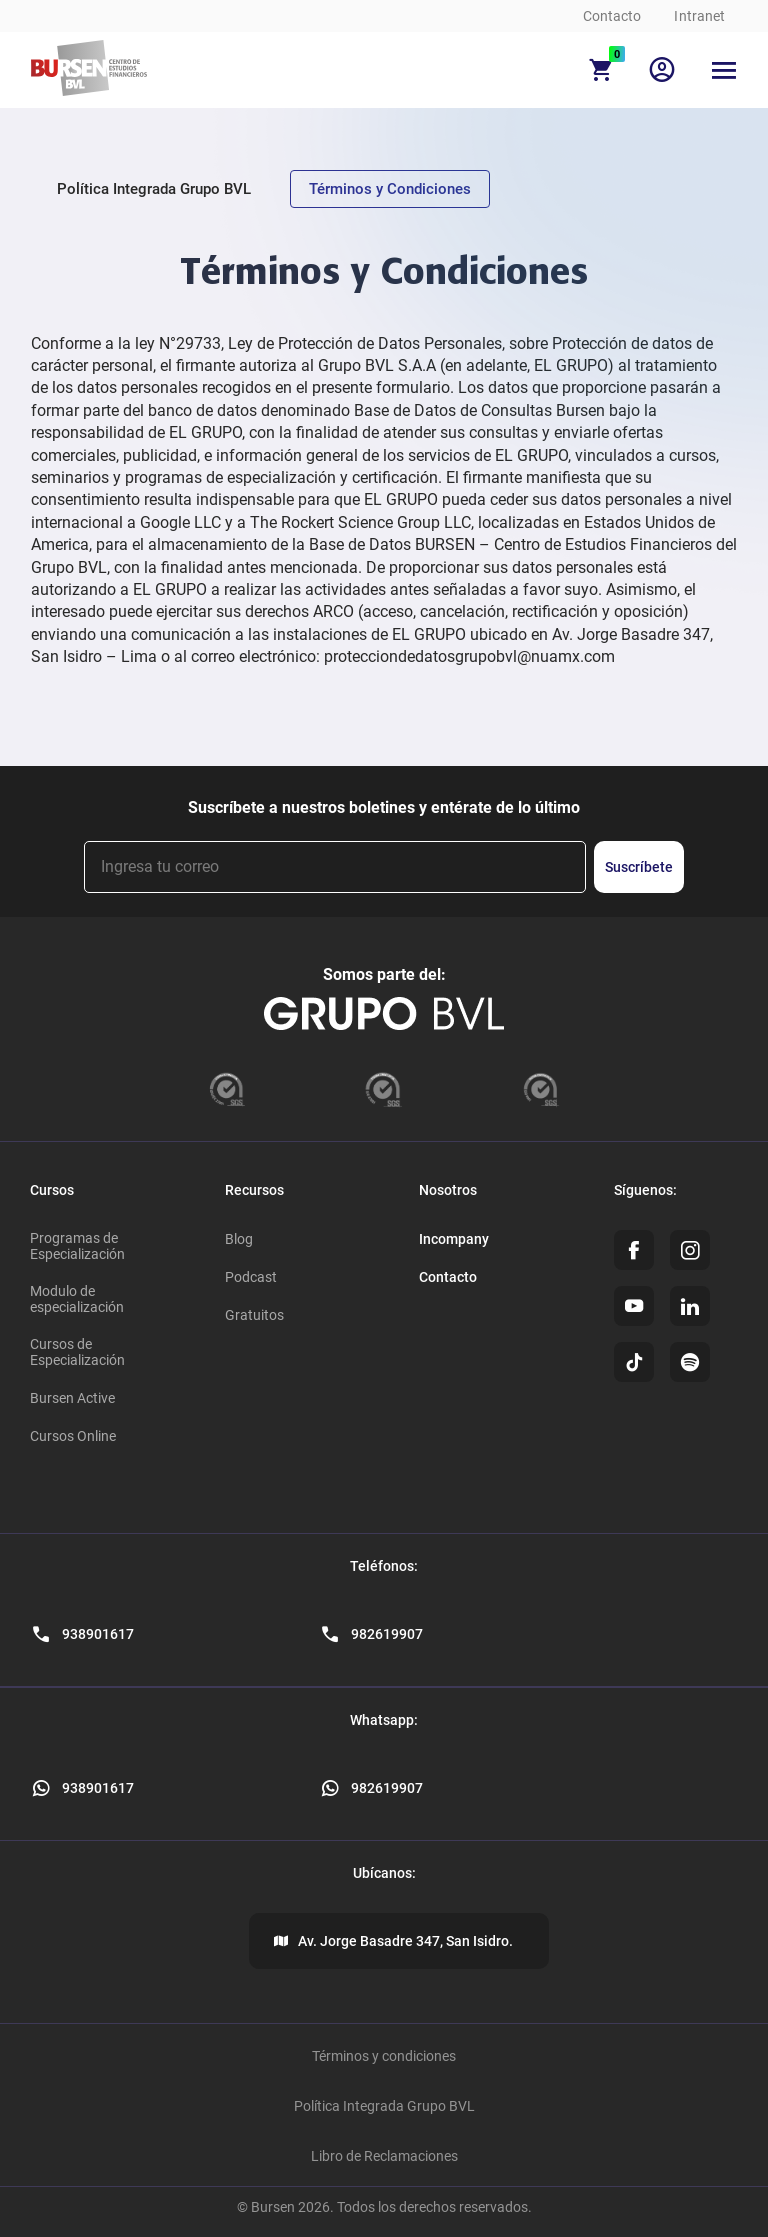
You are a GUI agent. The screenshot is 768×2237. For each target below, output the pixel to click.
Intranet (699, 16)
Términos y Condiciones (390, 189)
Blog (239, 1239)
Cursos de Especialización (77, 1352)
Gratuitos (254, 1315)
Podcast (251, 1277)
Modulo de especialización (77, 1299)
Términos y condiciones (384, 2056)
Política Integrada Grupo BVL (154, 189)
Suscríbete (639, 867)
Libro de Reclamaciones (384, 2156)
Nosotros (448, 1190)
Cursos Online (73, 1436)
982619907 (387, 1788)
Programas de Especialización (77, 1246)
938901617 (98, 1788)
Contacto (612, 16)
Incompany (454, 1239)
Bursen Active (72, 1398)
